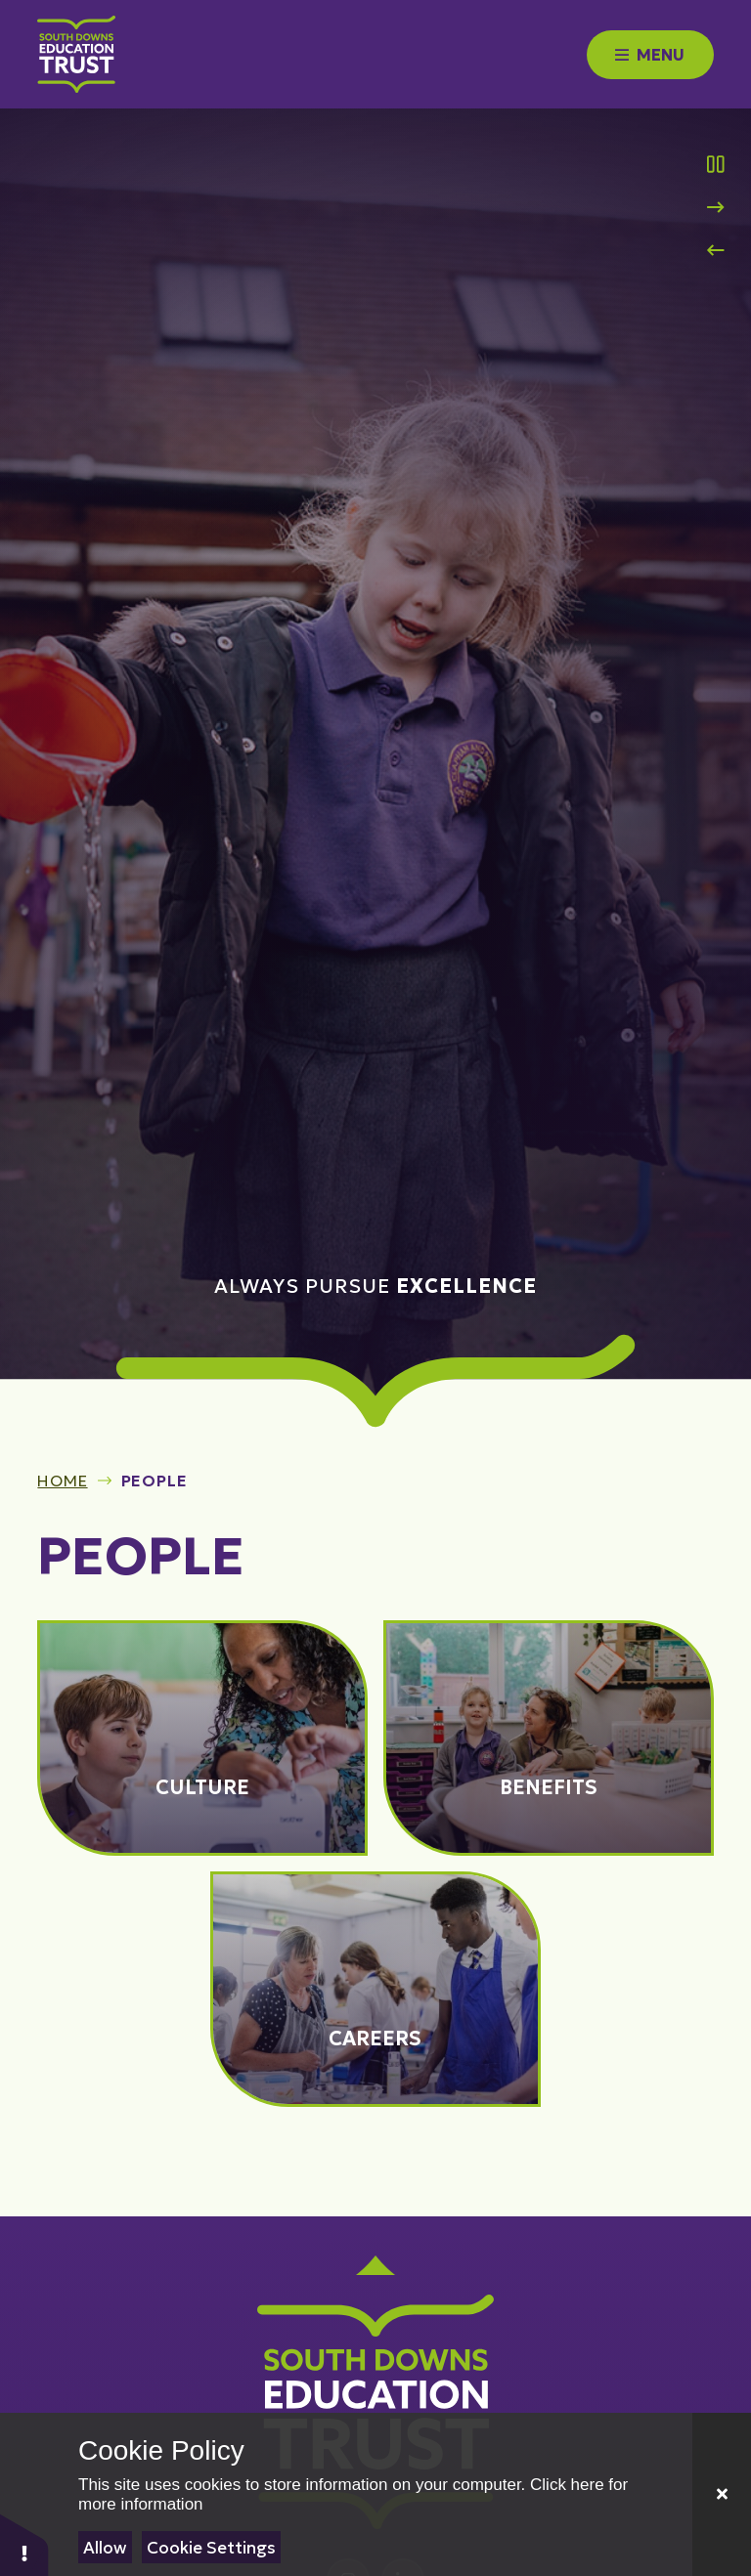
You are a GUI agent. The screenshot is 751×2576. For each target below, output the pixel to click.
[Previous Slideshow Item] (715, 250)
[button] (24, 2544)
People (154, 1480)
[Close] (721, 2494)
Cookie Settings (211, 2547)
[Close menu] (650, 54)
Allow (104, 2547)
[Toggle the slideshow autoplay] (715, 164)
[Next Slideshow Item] (715, 207)
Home (62, 1480)
